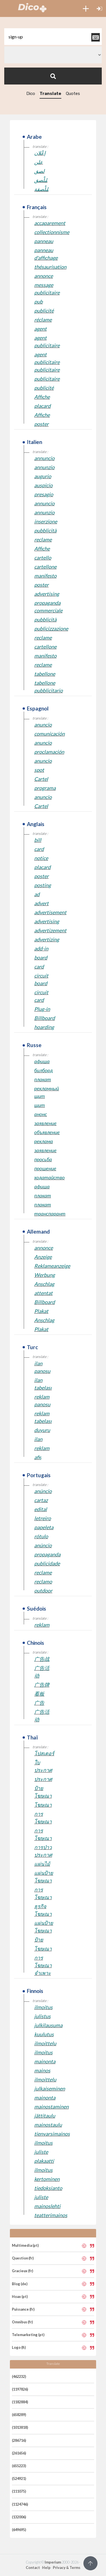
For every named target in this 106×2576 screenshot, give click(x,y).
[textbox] (53, 36)
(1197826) (20, 2389)
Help (46, 2567)
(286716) (19, 2440)
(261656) (19, 2453)
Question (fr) (23, 2258)
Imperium (53, 2562)
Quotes (73, 93)
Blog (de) (19, 2284)
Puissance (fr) (23, 2309)
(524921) (19, 2478)
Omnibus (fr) (22, 2322)
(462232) (19, 2376)
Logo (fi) (19, 2347)
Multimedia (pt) (25, 2245)
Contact (33, 2567)
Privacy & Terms (66, 2567)
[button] (85, 8)
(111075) (19, 2491)
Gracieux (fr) (22, 2271)
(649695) (19, 2529)
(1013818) (20, 2427)
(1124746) (20, 2504)
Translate (50, 93)
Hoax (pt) (20, 2296)
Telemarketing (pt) (28, 2334)
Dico (30, 93)
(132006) (19, 2517)
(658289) (19, 2414)
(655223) (19, 2466)
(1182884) (20, 2402)
